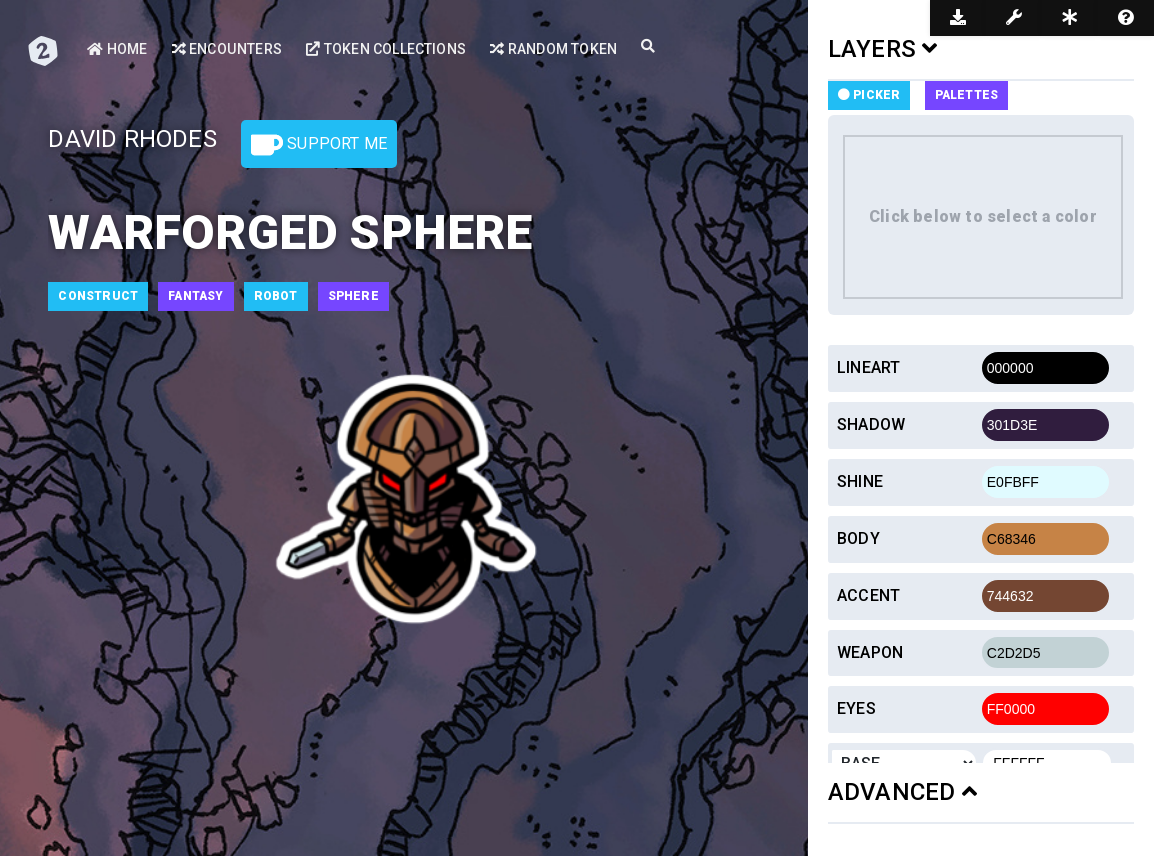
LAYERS (883, 49)
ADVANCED (902, 792)
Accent (868, 595)
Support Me (319, 145)
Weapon (870, 652)
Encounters (226, 49)
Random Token (552, 49)
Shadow (871, 424)
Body (858, 538)
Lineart (868, 367)
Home (117, 49)
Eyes (856, 708)
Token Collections (385, 49)
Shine (860, 481)
